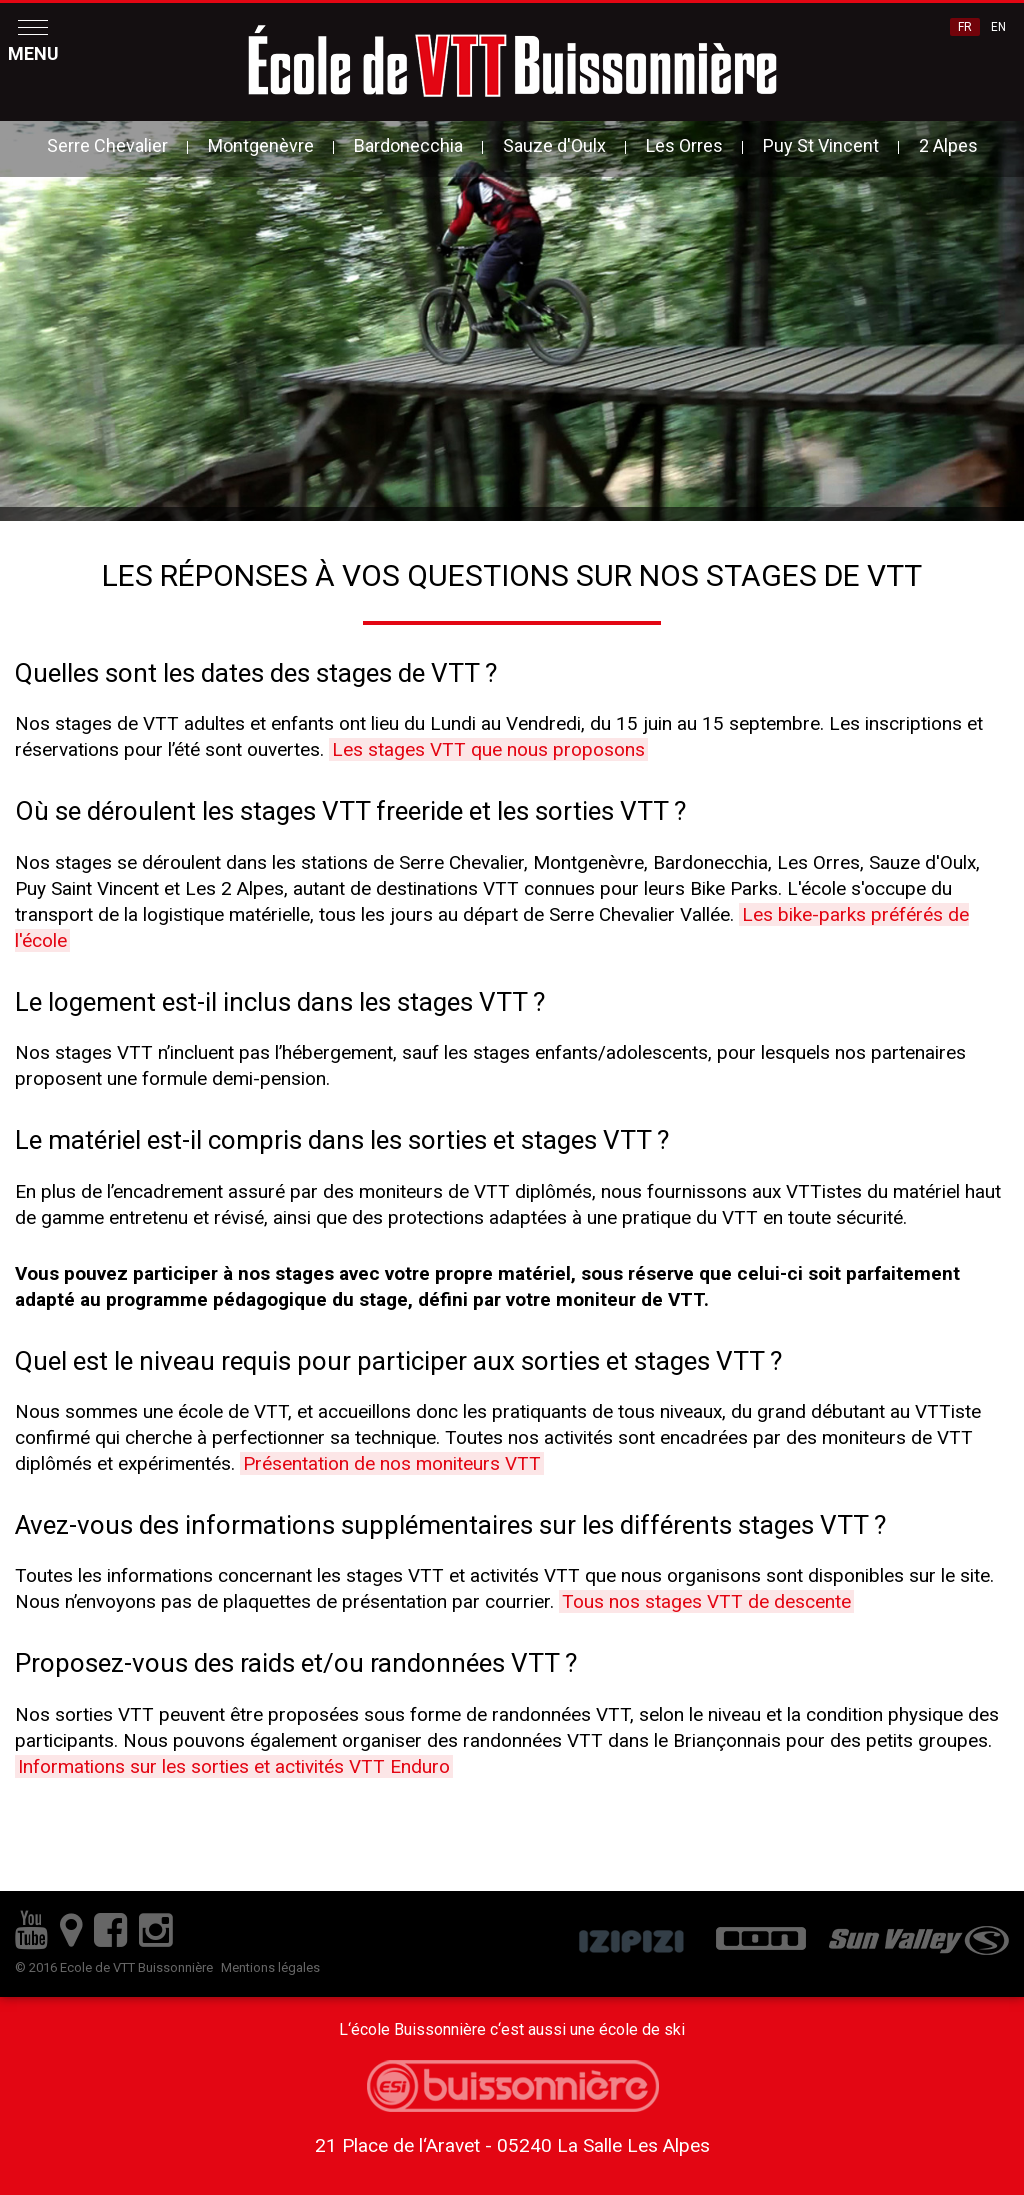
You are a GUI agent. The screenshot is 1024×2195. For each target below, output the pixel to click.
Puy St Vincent (821, 145)
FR (965, 27)
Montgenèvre (261, 145)
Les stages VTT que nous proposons (488, 749)
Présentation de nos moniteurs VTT (392, 1463)
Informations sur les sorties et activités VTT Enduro (234, 1766)
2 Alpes (948, 145)
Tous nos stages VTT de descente (706, 1601)
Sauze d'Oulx (554, 145)
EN (998, 27)
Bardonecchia (408, 145)
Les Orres (684, 145)
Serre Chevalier (107, 145)
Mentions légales (270, 1967)
